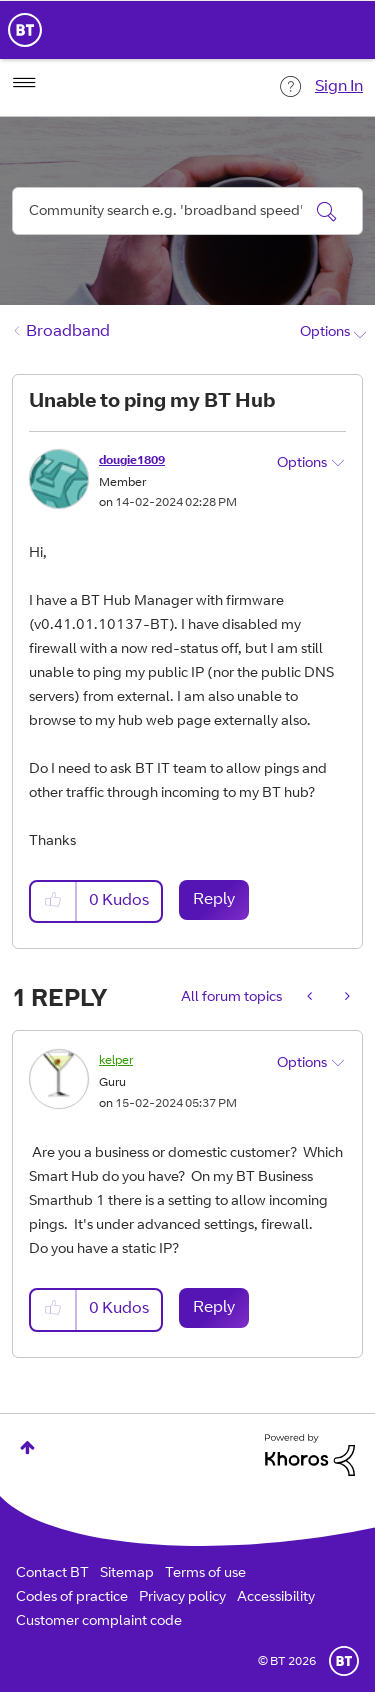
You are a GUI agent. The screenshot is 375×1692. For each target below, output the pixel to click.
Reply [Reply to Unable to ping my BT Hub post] (214, 900)
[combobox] (187, 211)
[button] (54, 901)
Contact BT (52, 1574)
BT (344, 1661)
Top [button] (27, 1447)
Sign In (339, 87)
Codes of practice (72, 1598)
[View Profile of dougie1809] (132, 461)
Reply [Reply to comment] (214, 1308)
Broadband (68, 332)
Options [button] (325, 333)
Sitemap (127, 1574)
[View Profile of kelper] (116, 1061)
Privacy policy (182, 1598)
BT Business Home (25, 30)
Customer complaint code (99, 1622)
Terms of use (205, 1574)
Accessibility (276, 1598)
